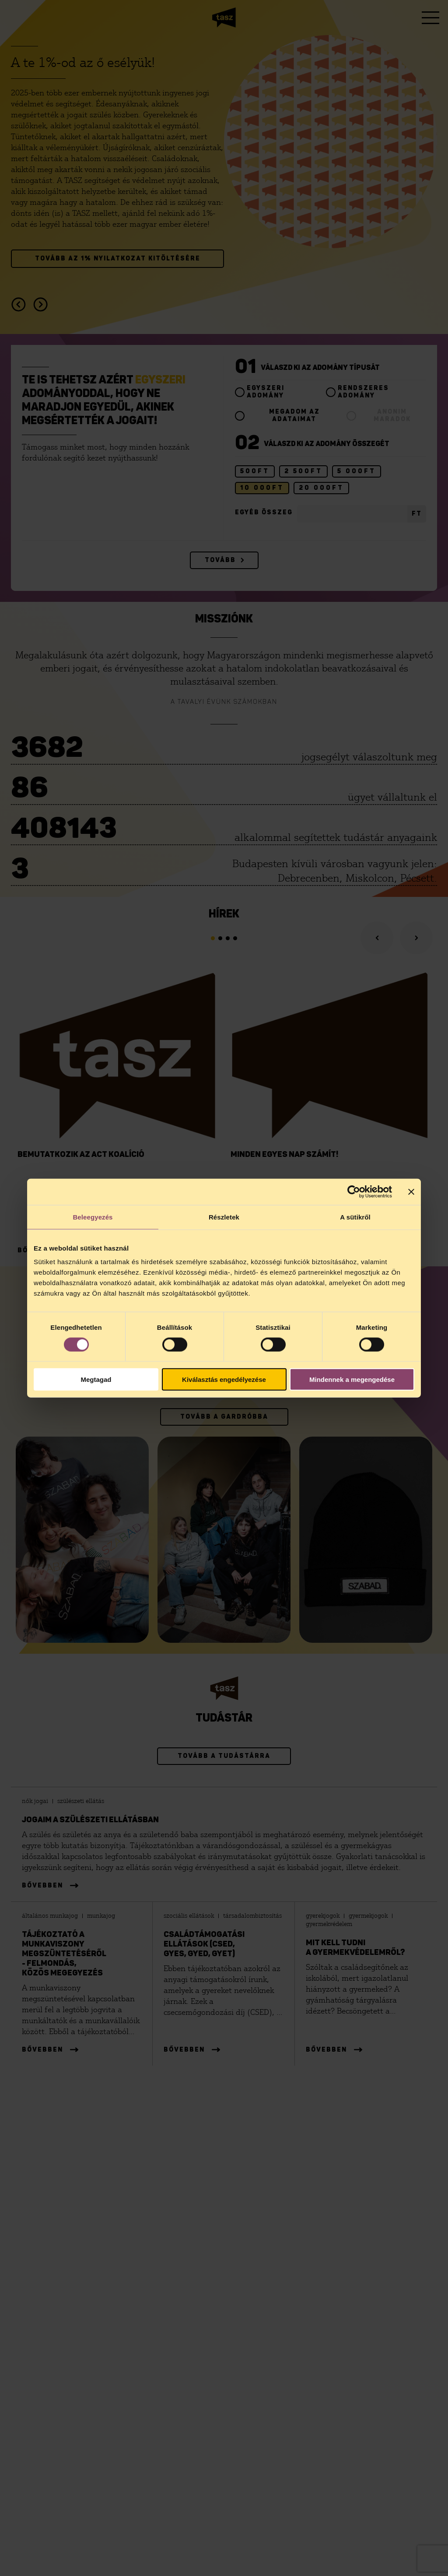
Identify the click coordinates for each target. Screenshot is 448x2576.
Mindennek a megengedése (352, 1379)
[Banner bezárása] (411, 1191)
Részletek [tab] (224, 1216)
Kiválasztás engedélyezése (224, 1379)
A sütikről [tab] (355, 1216)
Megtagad (95, 1379)
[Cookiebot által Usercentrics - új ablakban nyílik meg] (353, 1191)
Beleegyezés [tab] (92, 1216)
